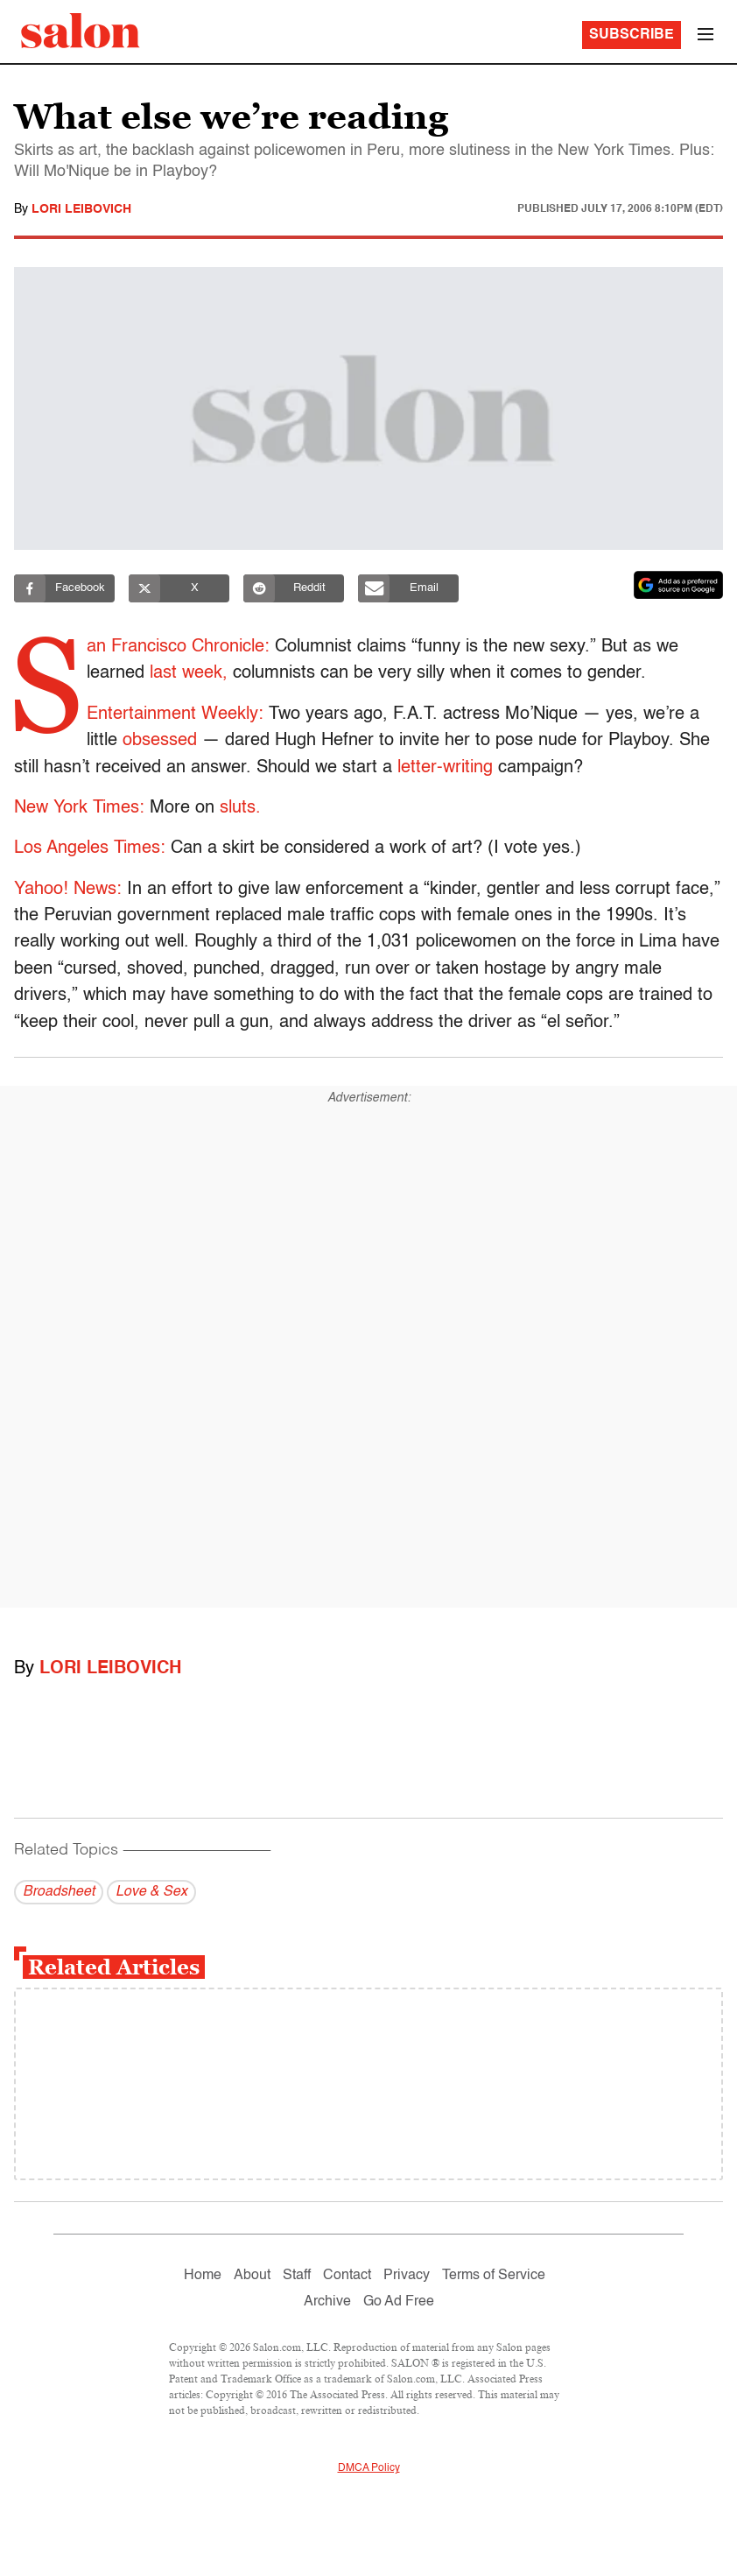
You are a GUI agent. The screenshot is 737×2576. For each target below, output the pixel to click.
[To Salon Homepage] (80, 30)
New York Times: (79, 808)
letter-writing (445, 768)
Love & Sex (151, 1892)
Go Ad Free (398, 2302)
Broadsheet (59, 1892)
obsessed (156, 741)
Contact (347, 2276)
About (252, 2276)
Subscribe (631, 35)
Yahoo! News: (68, 889)
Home (202, 2276)
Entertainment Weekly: (171, 714)
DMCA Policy (369, 2468)
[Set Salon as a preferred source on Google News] (678, 585)
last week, (192, 673)
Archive (327, 2302)
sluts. (240, 808)
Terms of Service (493, 2276)
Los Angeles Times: (89, 848)
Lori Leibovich (81, 209)
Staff (297, 2276)
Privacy (406, 2276)
